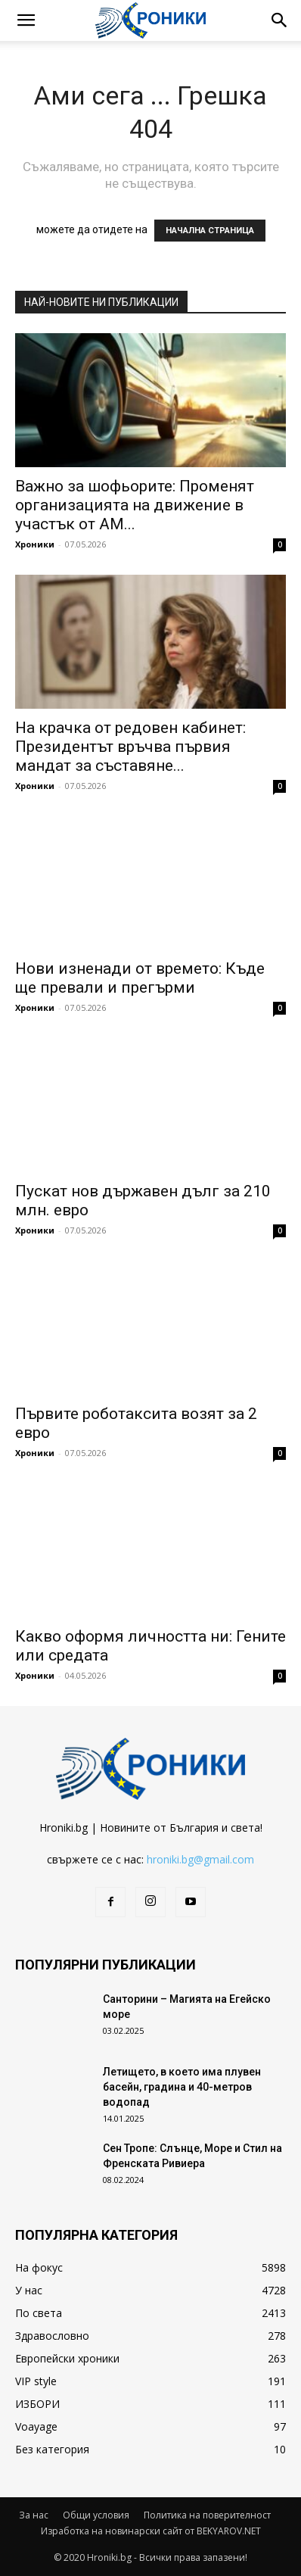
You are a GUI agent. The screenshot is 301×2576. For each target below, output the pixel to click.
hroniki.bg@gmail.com (200, 1859)
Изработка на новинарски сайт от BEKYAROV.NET (151, 2531)
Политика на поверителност (207, 2515)
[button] (26, 20)
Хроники (34, 544)
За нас (33, 2515)
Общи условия (96, 2515)
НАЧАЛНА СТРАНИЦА (210, 230)
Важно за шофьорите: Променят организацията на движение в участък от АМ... (134, 505)
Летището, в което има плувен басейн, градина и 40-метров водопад (182, 2087)
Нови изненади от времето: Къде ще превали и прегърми (140, 977)
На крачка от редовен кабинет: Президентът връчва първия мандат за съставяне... (130, 747)
